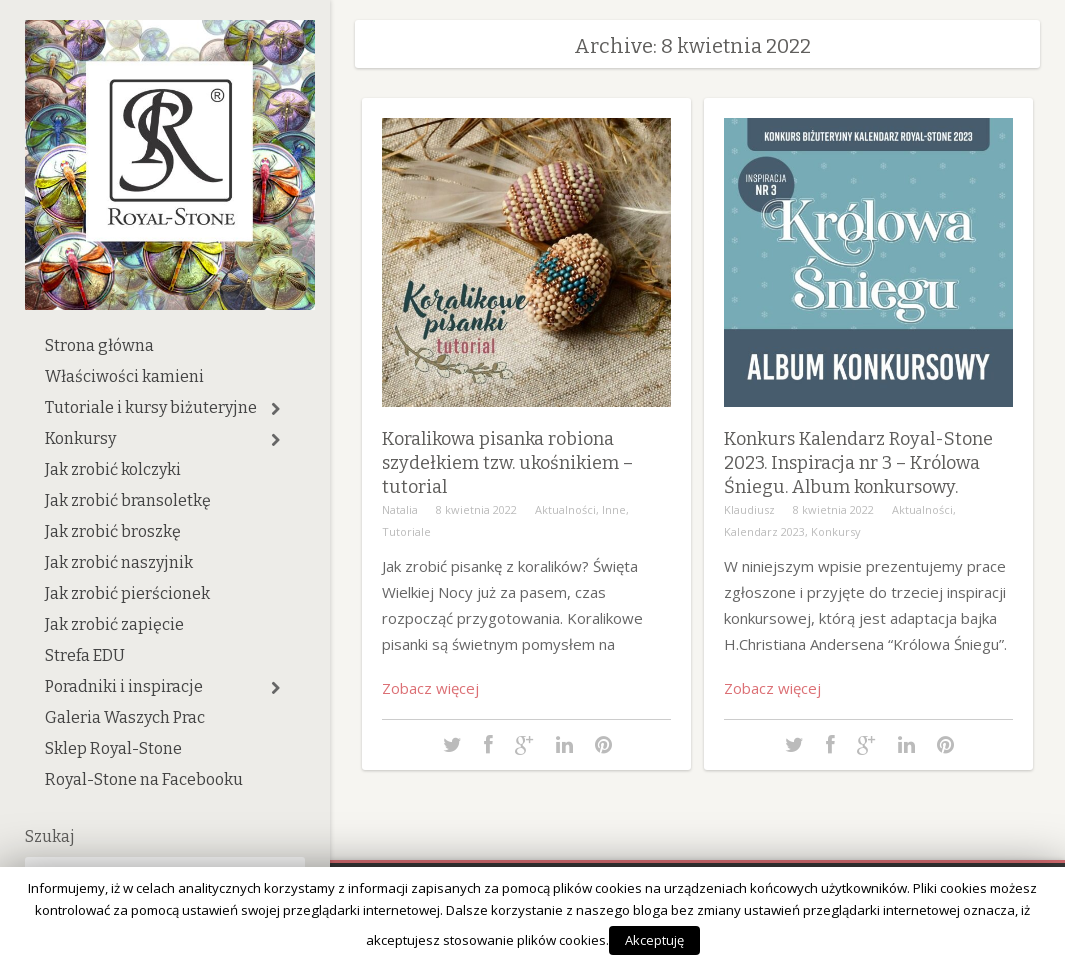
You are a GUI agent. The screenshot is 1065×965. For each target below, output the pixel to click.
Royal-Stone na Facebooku (144, 779)
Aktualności (565, 509)
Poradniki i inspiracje (124, 686)
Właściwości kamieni (124, 376)
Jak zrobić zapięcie (114, 624)
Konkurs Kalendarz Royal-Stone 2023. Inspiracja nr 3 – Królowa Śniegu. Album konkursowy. (858, 463)
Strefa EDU (85, 655)
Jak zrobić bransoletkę (128, 500)
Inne (614, 509)
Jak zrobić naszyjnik (119, 562)
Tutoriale (406, 531)
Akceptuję (654, 940)
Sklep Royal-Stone (113, 748)
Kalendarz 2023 (764, 531)
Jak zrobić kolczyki (113, 469)
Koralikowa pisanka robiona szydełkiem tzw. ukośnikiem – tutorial (507, 463)
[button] (275, 409)
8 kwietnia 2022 (476, 509)
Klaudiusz (749, 509)
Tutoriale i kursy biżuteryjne (151, 407)
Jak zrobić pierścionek (127, 593)
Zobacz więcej (430, 688)
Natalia (400, 509)
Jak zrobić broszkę (113, 531)
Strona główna (99, 345)
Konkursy (80, 438)
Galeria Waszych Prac (125, 717)
